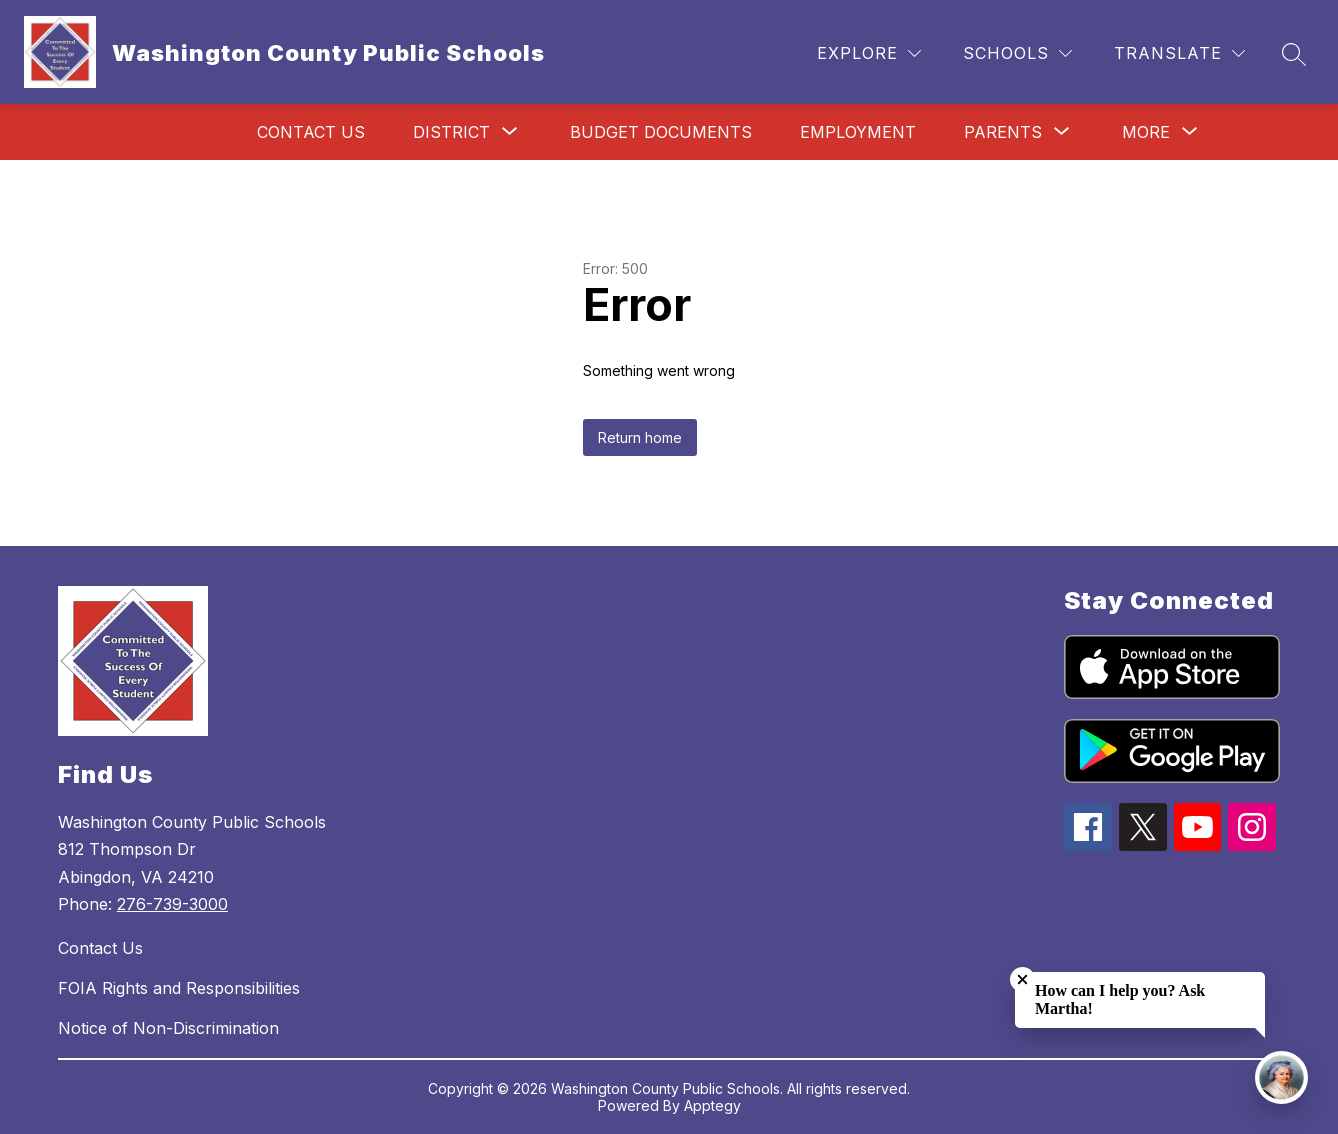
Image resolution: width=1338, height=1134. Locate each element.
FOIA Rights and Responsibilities (179, 988)
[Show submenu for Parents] (1003, 132)
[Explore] (869, 53)
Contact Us (311, 132)
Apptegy (712, 1105)
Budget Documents (661, 132)
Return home (640, 437)
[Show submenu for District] (451, 132)
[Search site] (1294, 54)
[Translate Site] (1179, 53)
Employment (858, 132)
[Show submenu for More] (1146, 132)
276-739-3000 (172, 904)
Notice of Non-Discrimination (168, 1028)
